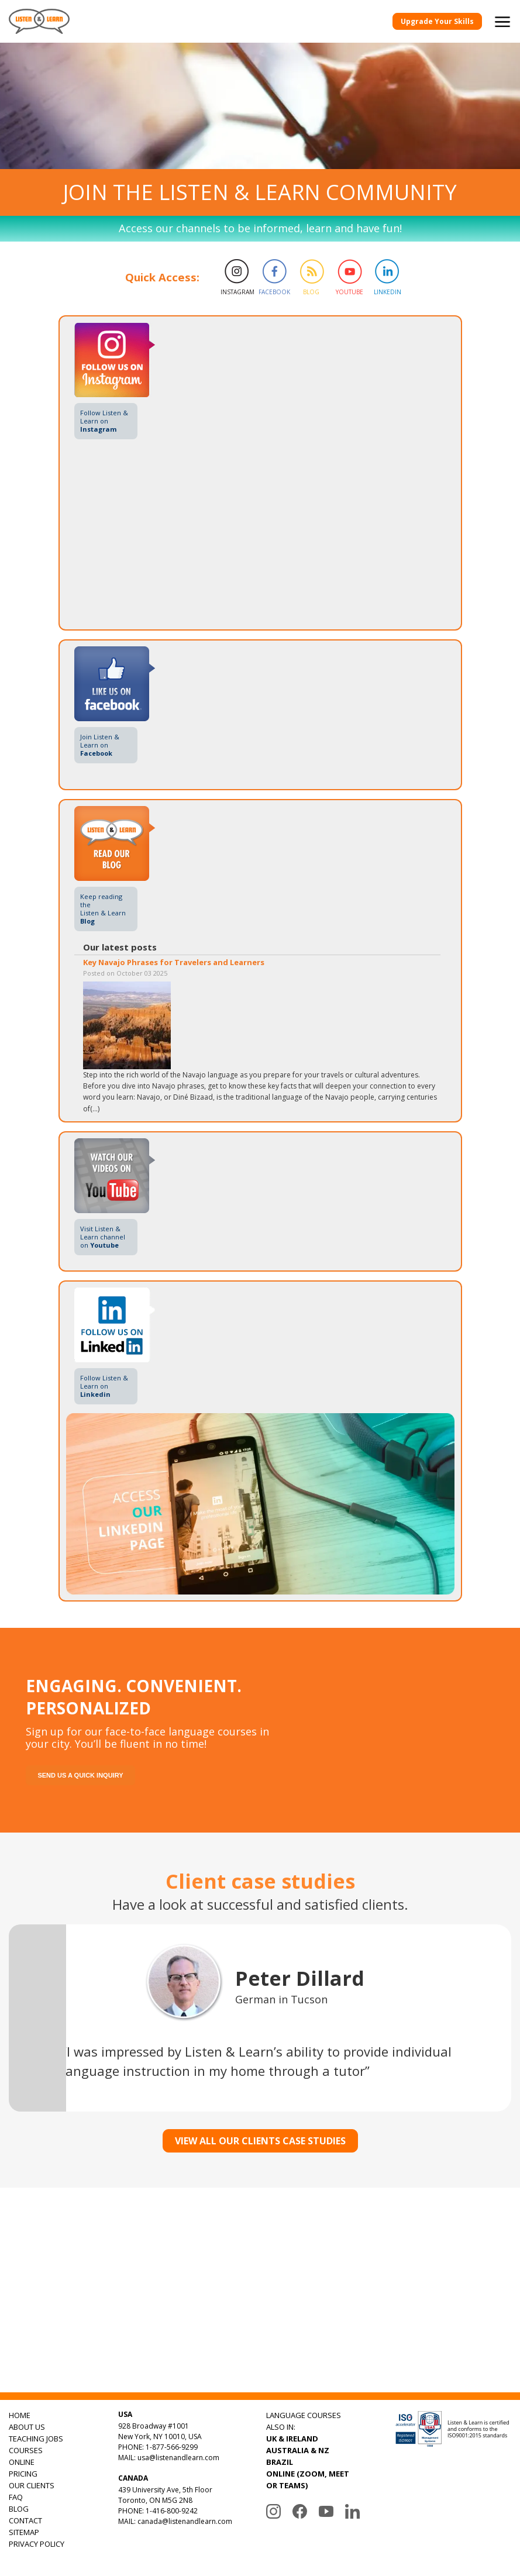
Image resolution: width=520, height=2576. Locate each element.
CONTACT (25, 2520)
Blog (311, 292)
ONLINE (22, 2462)
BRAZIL (279, 2462)
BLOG (19, 2508)
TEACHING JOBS (36, 2438)
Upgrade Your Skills (437, 21)
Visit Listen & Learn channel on (102, 1236)
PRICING (23, 2473)
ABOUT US (27, 2427)
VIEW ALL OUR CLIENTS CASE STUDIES (260, 2140)
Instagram (235, 292)
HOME (19, 2415)
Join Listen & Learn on (99, 744)
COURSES (26, 2450)
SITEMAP (24, 2532)
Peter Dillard (299, 1978)
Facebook (273, 292)
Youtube (349, 292)
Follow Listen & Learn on (104, 420)
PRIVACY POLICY (36, 2544)
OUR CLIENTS (31, 2485)
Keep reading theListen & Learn (103, 908)
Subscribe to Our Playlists (380, 2339)
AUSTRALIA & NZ (297, 2450)
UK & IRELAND (292, 2438)
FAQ (16, 2497)
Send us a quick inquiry (80, 1775)
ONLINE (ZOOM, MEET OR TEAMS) (307, 2479)
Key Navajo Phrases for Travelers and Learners (173, 962)
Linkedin (387, 292)
